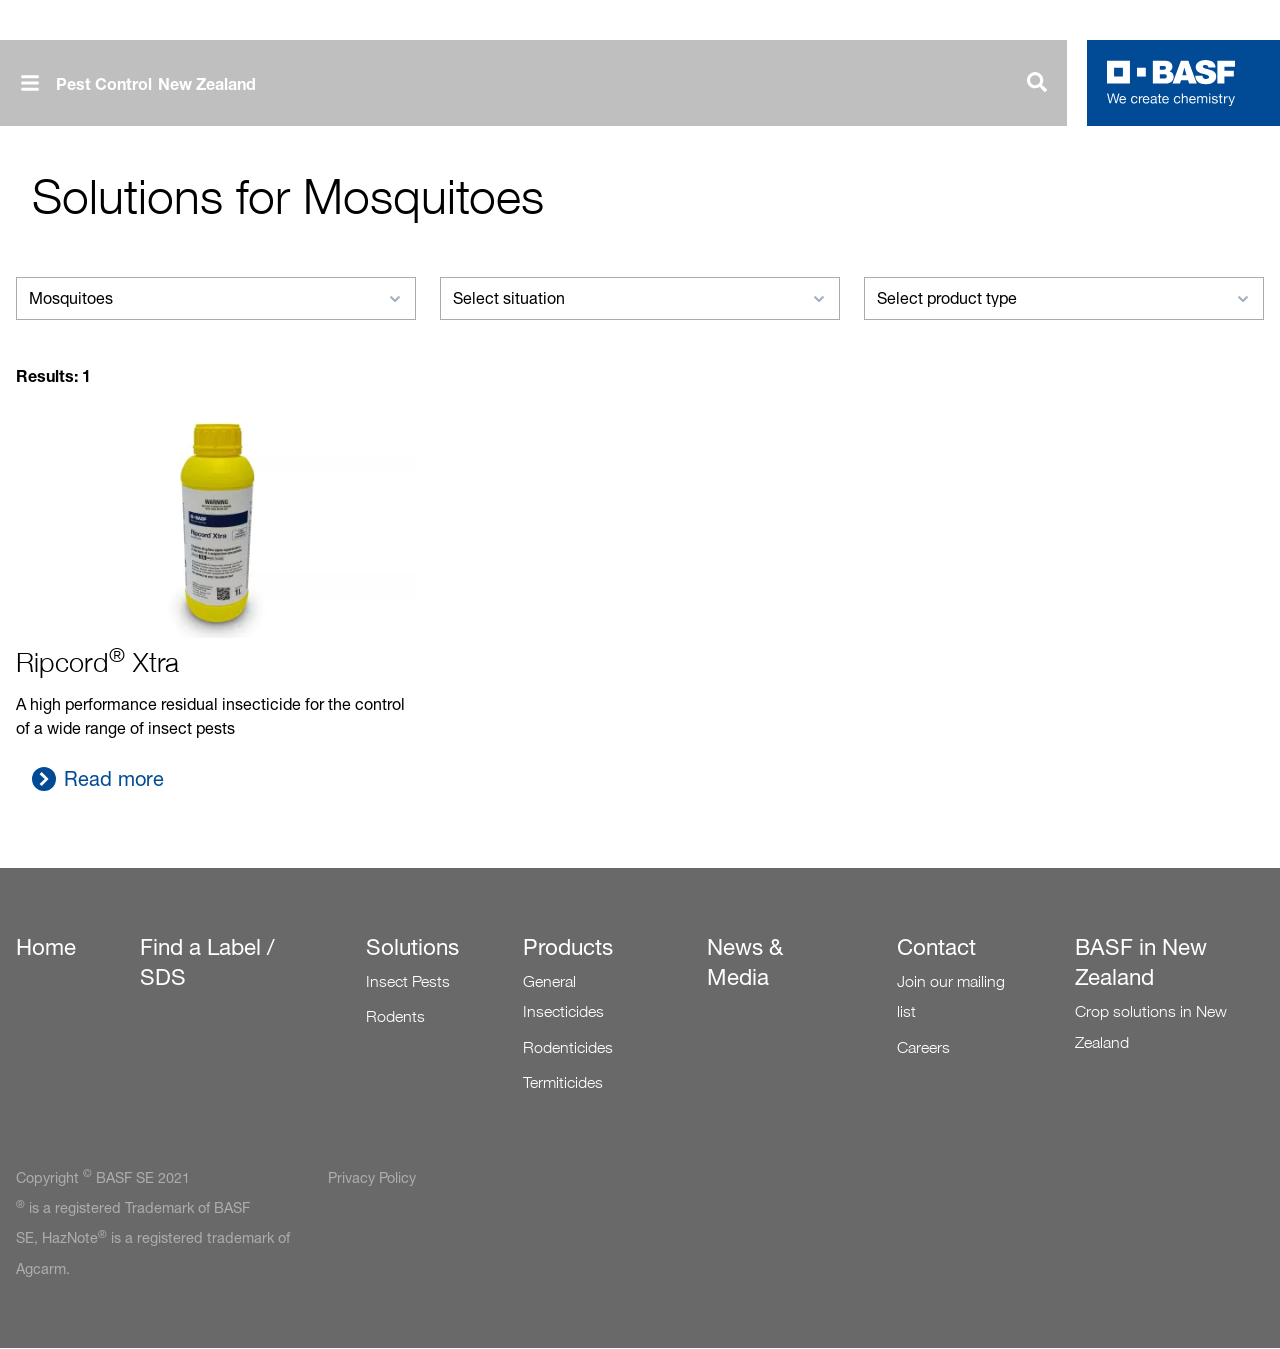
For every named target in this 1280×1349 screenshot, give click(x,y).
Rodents (395, 1016)
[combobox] (216, 298)
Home (46, 947)
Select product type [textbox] (947, 298)
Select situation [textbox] (509, 298)
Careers (923, 1047)
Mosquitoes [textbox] (71, 298)
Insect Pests (408, 981)
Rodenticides (568, 1047)
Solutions (412, 947)
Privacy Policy (372, 1178)
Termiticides (563, 1082)
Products (568, 947)
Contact (936, 947)
